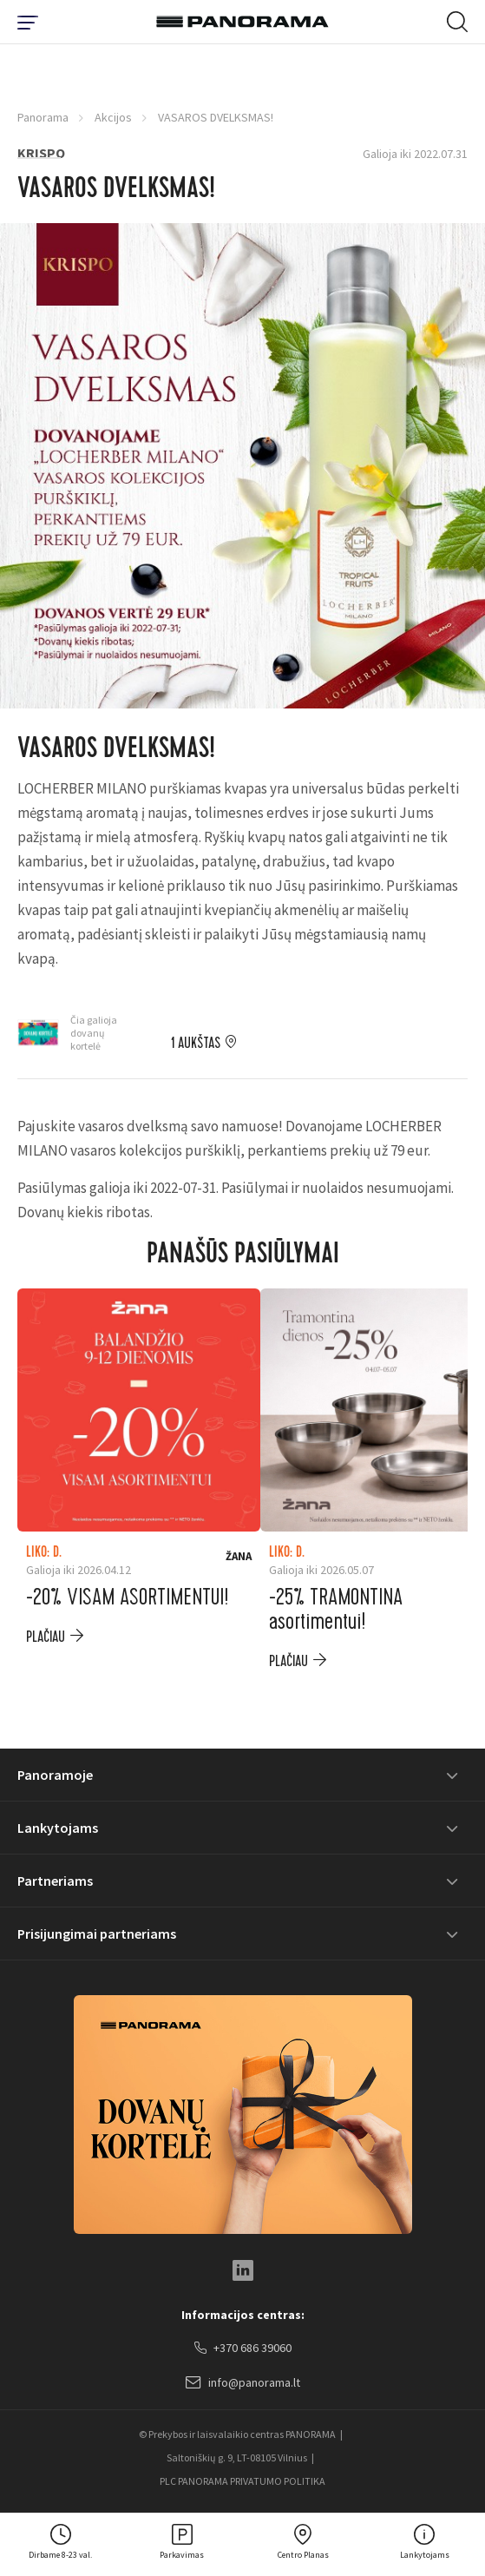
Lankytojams (57, 1827)
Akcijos (113, 117)
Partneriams (55, 1880)
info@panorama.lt (243, 2383)
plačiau (45, 1637)
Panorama (43, 117)
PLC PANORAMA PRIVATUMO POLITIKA (242, 2480)
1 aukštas (195, 1043)
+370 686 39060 (243, 2348)
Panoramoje (55, 1774)
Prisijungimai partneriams (96, 1933)
